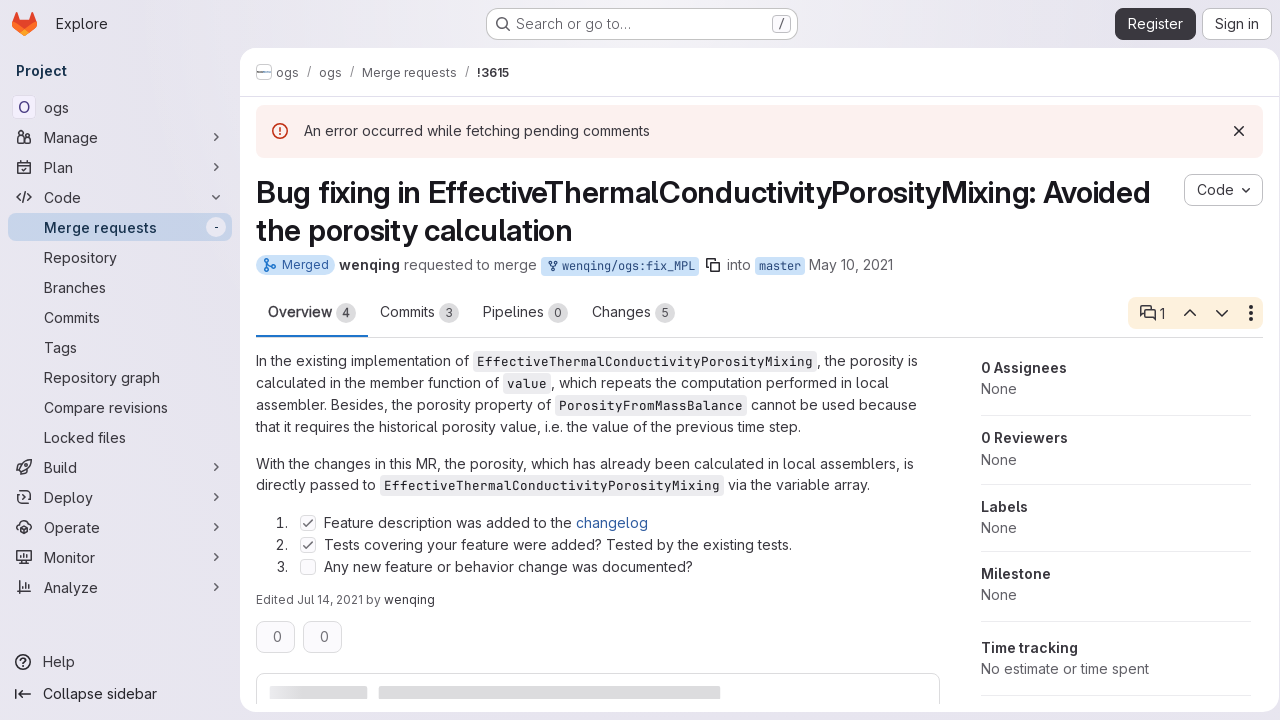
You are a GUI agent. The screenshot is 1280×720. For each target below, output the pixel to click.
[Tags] (120, 347)
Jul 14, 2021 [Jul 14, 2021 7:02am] (330, 599)
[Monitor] (120, 557)
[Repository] (120, 257)
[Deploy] (120, 497)
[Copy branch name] (713, 265)
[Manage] (120, 137)
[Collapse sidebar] (120, 694)
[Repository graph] (120, 377)
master (780, 266)
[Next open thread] (1215, 313)
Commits (419, 313)
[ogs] (120, 107)
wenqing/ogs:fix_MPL (620, 266)
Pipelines (525, 313)
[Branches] (120, 287)
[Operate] (120, 527)
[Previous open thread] (1182, 313)
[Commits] (120, 317)
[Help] (120, 662)
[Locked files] (120, 437)
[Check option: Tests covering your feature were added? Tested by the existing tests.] (308, 545)
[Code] (120, 197)
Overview (312, 313)
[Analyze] (120, 587)
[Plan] (120, 167)
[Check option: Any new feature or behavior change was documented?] (308, 567)
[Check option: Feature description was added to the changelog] (308, 523)
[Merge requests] (120, 227)
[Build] (120, 467)
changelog (612, 522)
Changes (633, 313)
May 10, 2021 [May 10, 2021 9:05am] (851, 264)
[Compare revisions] (120, 407)
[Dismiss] (1232, 131)
